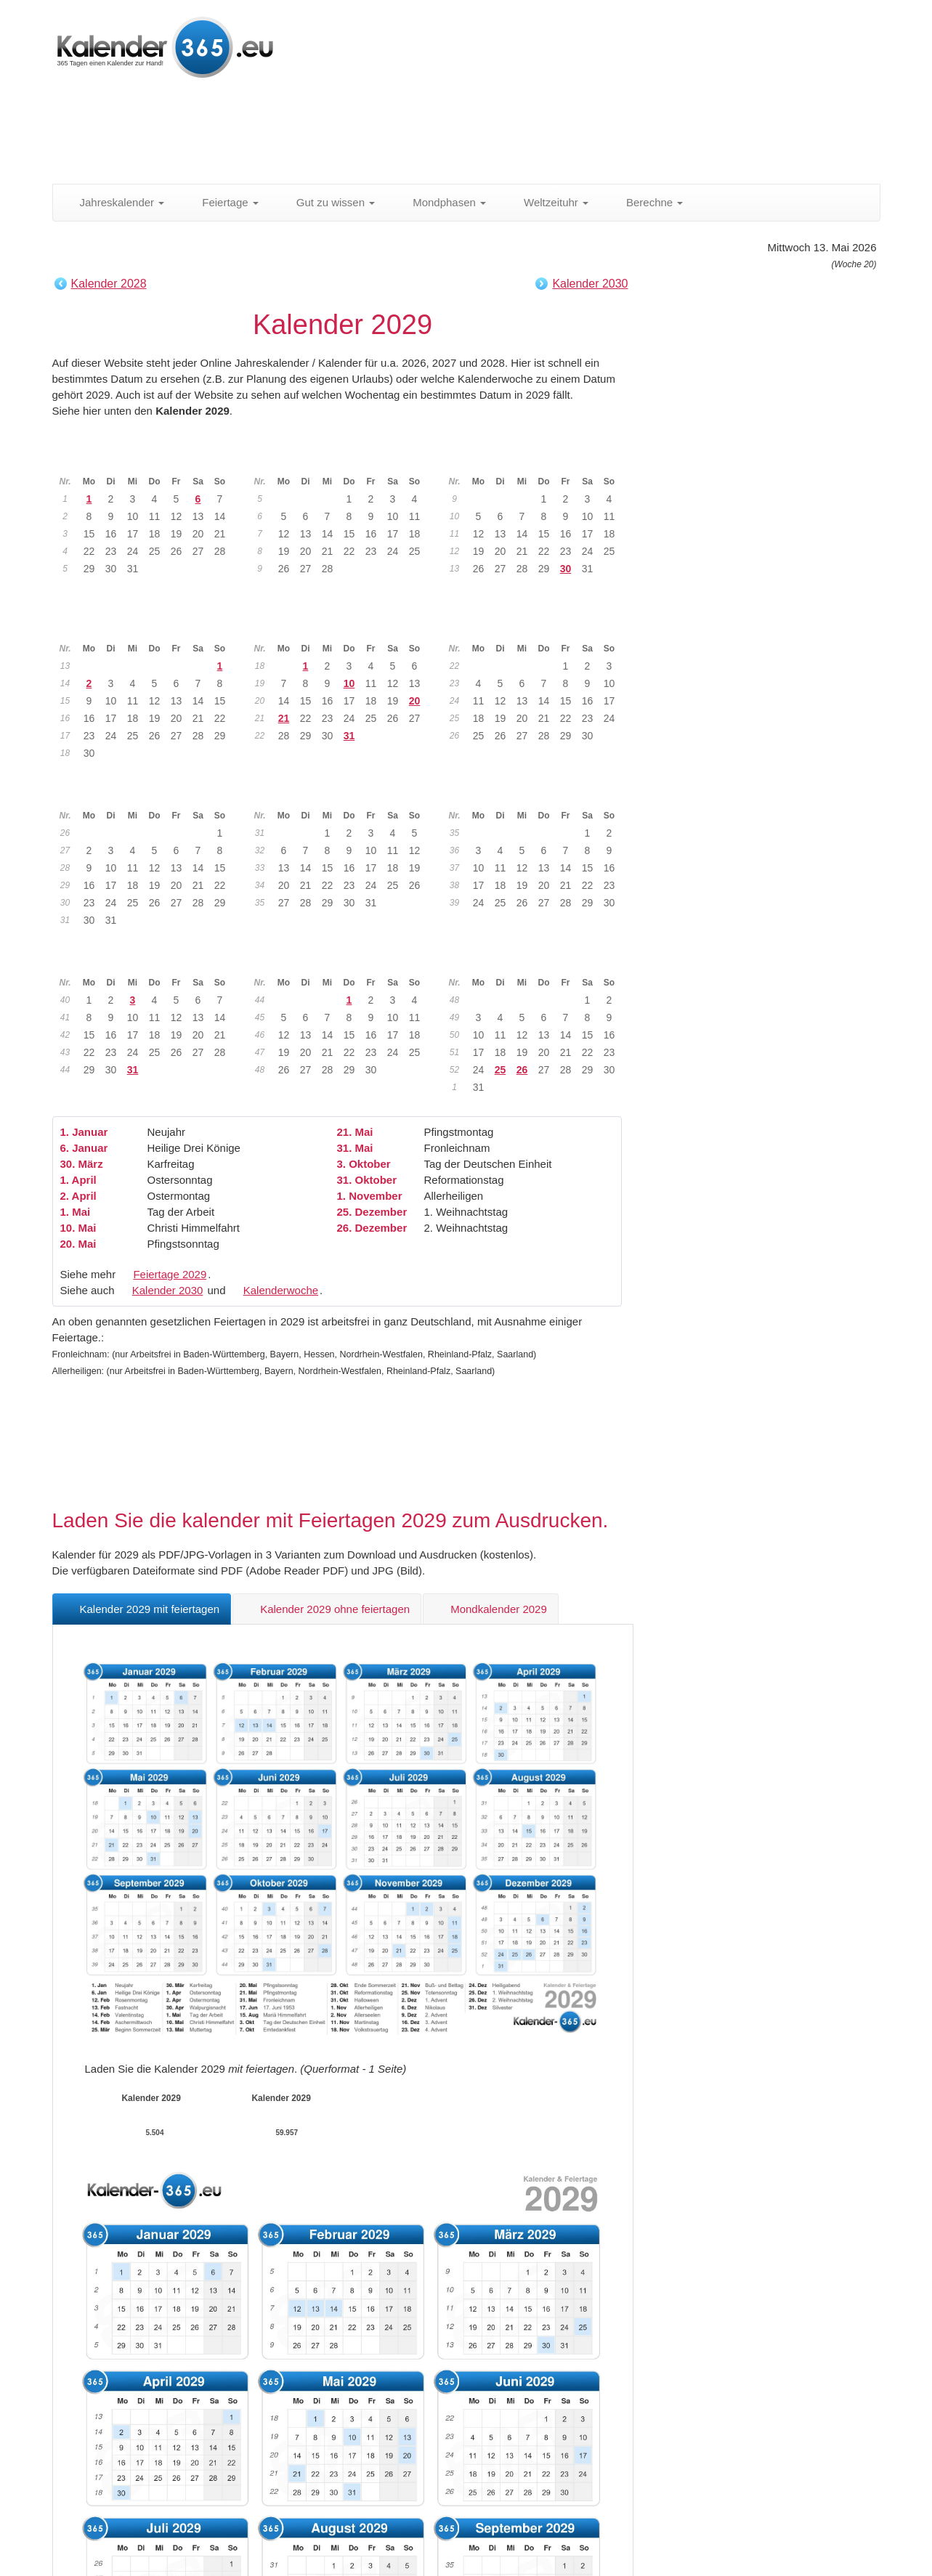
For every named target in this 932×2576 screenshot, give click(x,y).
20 (415, 701)
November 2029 (343, 960)
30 (566, 568)
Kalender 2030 (590, 283)
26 (522, 1070)
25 (500, 1070)
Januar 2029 (148, 458)
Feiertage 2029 (169, 1274)
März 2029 (538, 458)
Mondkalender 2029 (490, 1609)
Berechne (646, 202)
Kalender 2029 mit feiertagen (142, 1609)
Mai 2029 (343, 625)
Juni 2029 (537, 625)
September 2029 (538, 793)
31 (349, 735)
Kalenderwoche (280, 1290)
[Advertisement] (404, 134)
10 (349, 683)
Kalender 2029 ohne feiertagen (327, 1609)
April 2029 (149, 625)
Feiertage (222, 202)
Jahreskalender (114, 202)
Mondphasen (441, 202)
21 (284, 718)
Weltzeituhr (548, 202)
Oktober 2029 (148, 960)
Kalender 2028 (109, 283)
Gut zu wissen (327, 202)
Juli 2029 (148, 793)
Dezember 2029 (538, 960)
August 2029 (343, 793)
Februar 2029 (343, 458)
